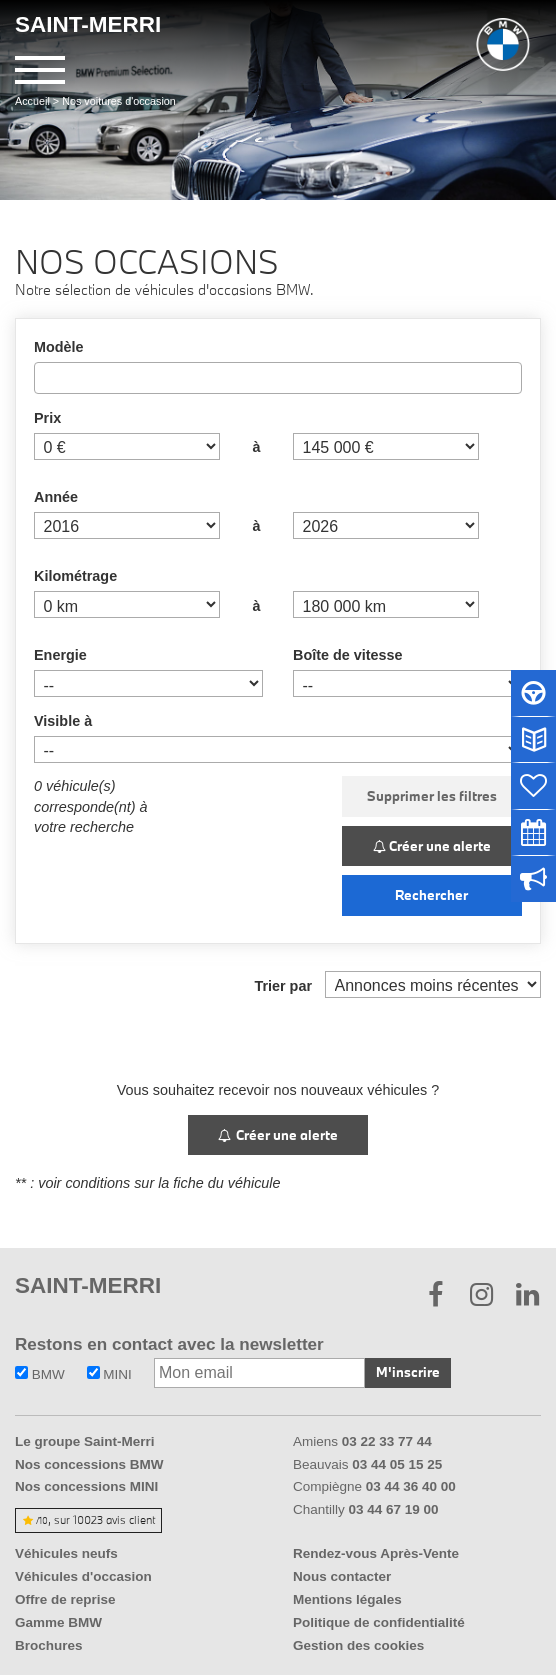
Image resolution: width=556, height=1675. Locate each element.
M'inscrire (408, 1372)
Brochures (49, 1645)
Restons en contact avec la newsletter (169, 1344)
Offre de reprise (65, 1599)
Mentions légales (347, 1599)
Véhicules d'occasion (83, 1576)
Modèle (59, 347)
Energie (60, 655)
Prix (47, 418)
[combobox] (278, 378)
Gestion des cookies (358, 1645)
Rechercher (431, 895)
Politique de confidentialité (379, 1622)
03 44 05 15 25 (397, 1464)
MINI (109, 1374)
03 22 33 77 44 (387, 1441)
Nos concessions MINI (86, 1486)
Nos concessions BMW (89, 1464)
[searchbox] (45, 377)
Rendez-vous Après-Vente (376, 1553)
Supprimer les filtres (432, 796)
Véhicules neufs (66, 1553)
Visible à (63, 721)
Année (56, 497)
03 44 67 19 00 (394, 1509)
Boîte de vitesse (348, 655)
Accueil (32, 101)
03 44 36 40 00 (411, 1486)
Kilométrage (75, 576)
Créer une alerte (432, 846)
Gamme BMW (58, 1622)
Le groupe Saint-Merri (85, 1441)
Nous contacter (342, 1576)
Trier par (283, 986)
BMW (40, 1374)
